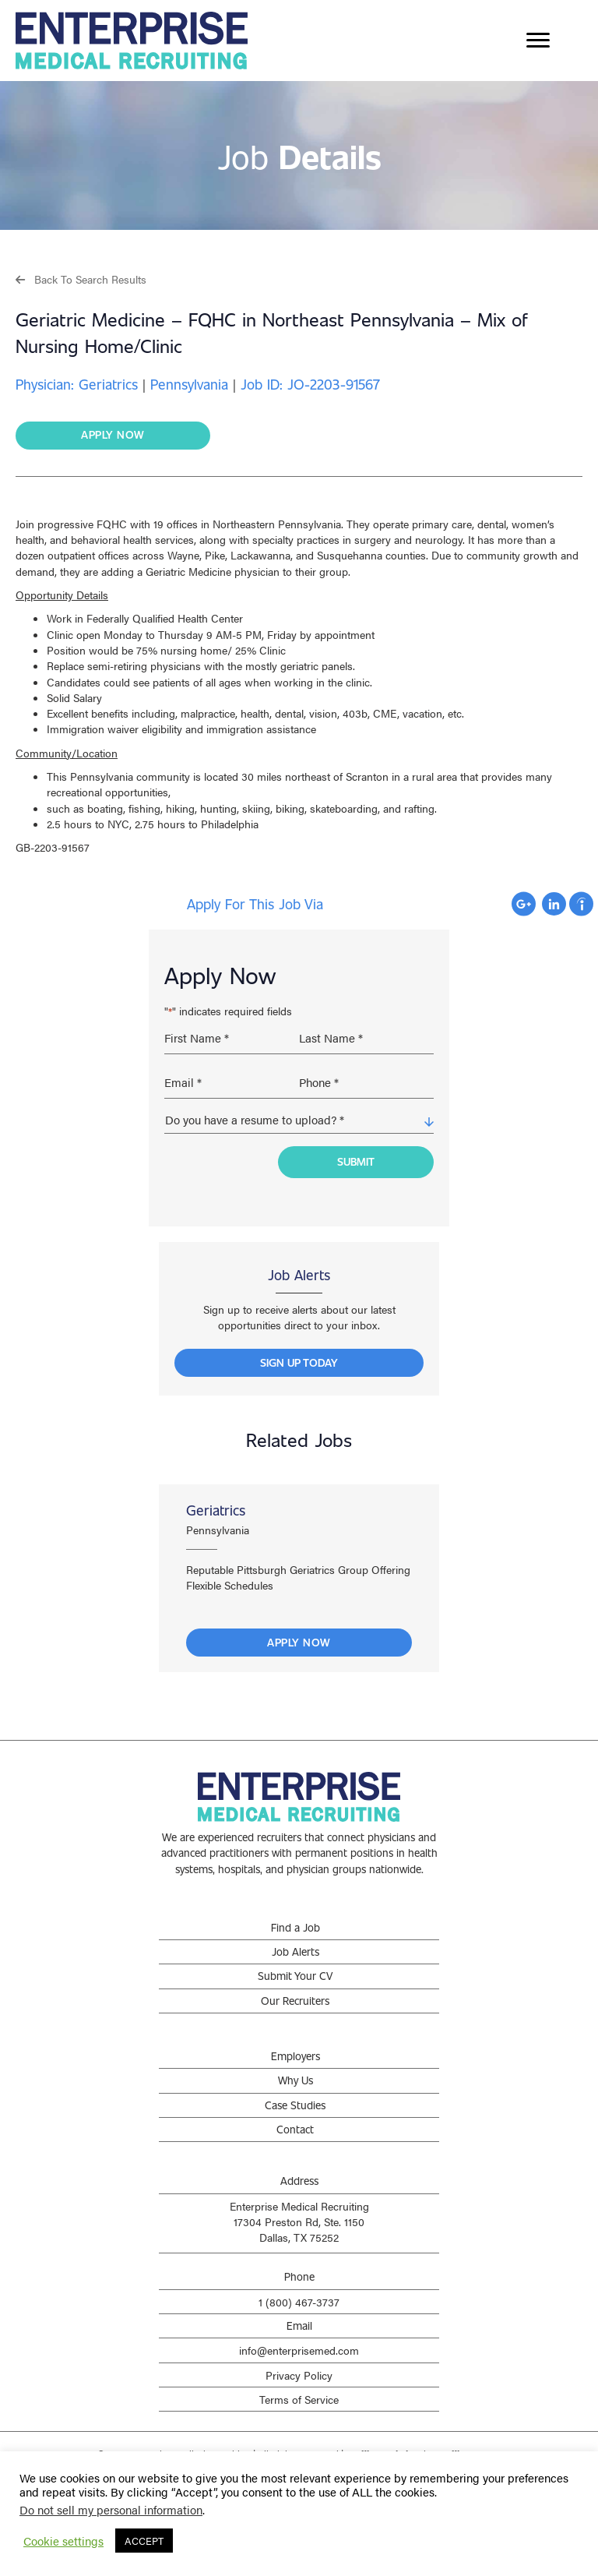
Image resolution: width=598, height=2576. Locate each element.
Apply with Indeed (581, 903)
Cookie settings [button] (63, 2541)
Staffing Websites (383, 2444)
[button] (81, 279)
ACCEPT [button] (144, 2540)
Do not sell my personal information (110, 2509)
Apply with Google (523, 903)
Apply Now (299, 1632)
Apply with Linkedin (554, 903)
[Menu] (538, 40)
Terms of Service (299, 2389)
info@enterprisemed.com (299, 2340)
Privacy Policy (299, 2364)
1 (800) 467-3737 (299, 2291)
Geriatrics (215, 1500)
